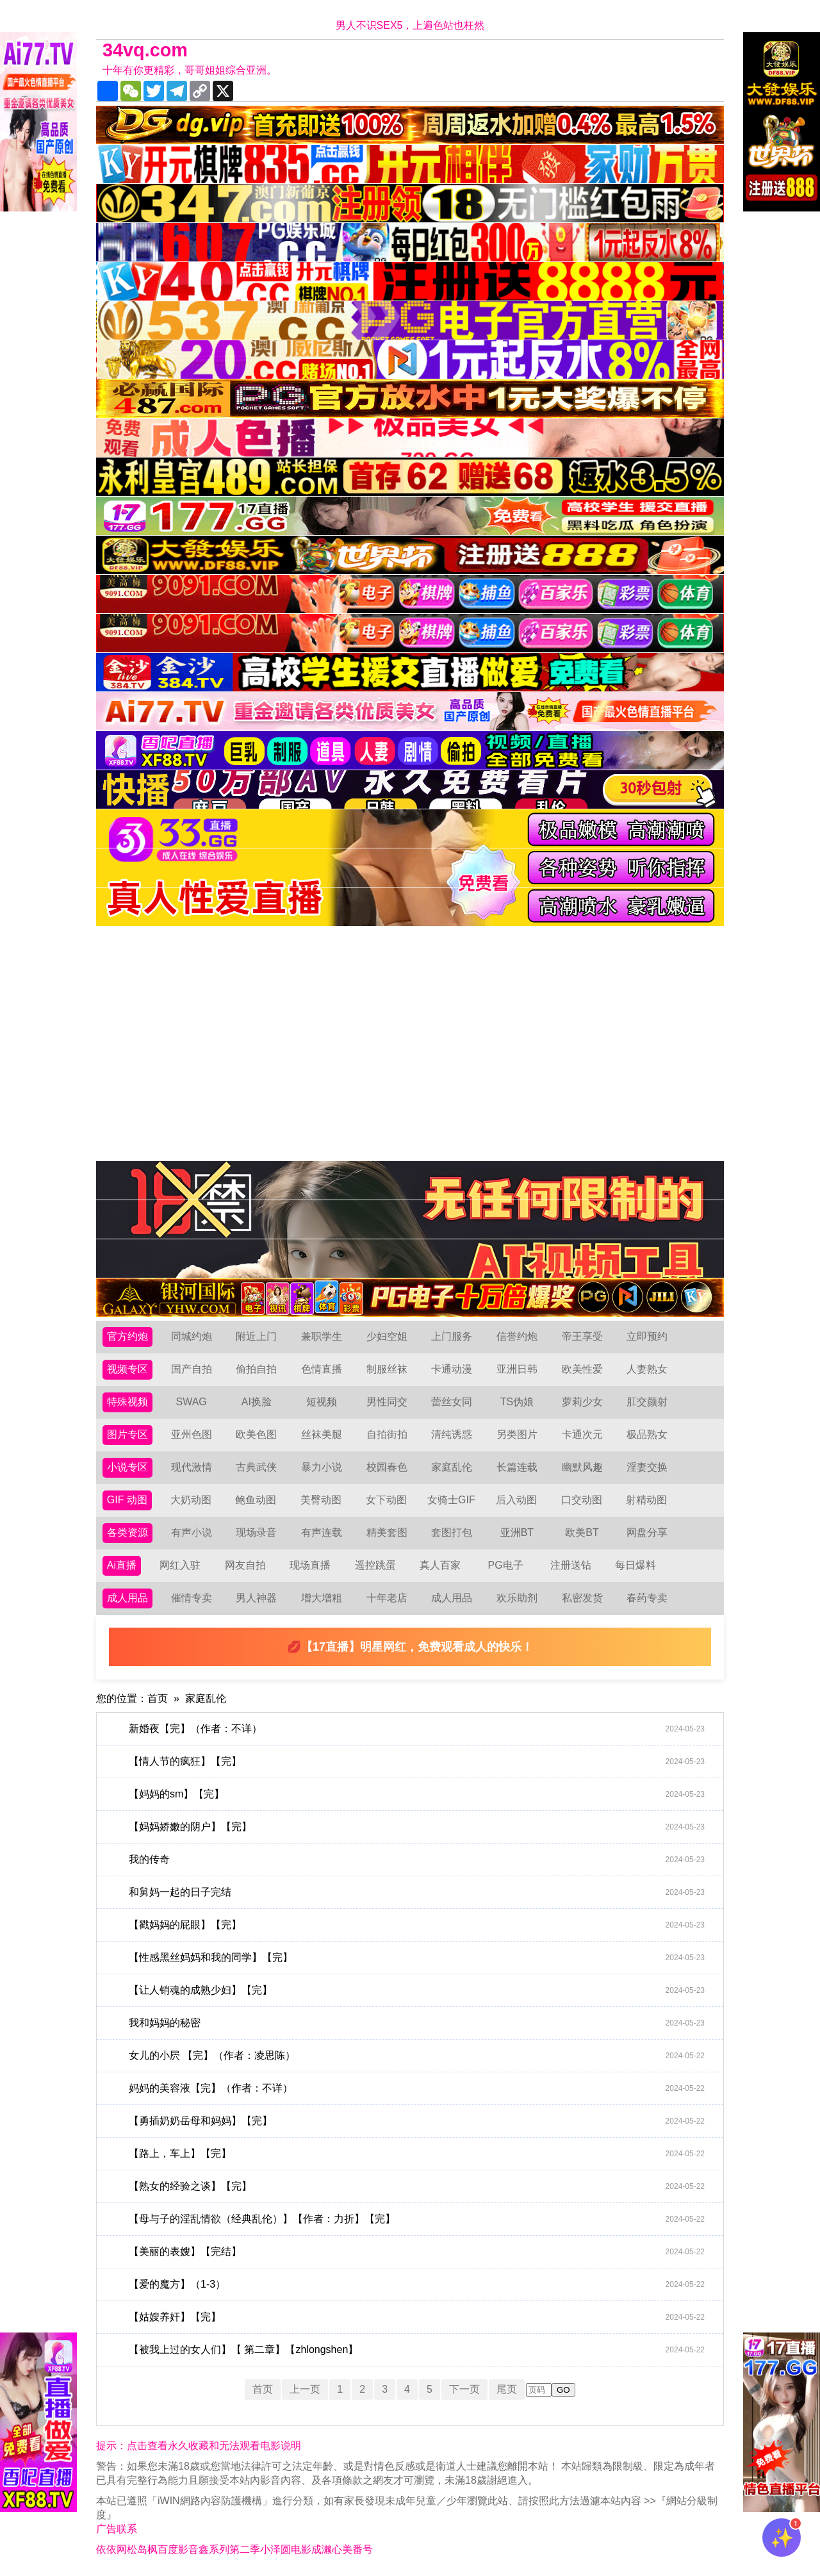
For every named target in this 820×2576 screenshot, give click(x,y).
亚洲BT (517, 1532)
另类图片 (516, 1434)
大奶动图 (190, 1499)
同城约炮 (191, 1336)
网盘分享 (647, 1532)
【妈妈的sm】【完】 (417, 1794)
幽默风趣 (582, 1467)
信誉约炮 (516, 1336)
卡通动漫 (451, 1369)
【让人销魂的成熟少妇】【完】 (417, 1990)
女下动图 (386, 1499)
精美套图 (386, 1532)
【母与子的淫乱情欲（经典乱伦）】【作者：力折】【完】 (417, 2219)
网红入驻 (180, 1565)
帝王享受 (582, 1336)
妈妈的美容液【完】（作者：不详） (417, 2088)
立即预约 (647, 1336)
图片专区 (127, 1434)
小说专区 (127, 1467)
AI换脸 (257, 1401)
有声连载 (321, 1532)
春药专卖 (647, 1597)
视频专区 (127, 1369)
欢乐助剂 (516, 1597)
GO (563, 2390)
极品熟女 (647, 1434)
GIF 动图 (127, 1499)
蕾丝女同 (451, 1401)
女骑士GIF (451, 1499)
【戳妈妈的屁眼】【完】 (417, 1925)
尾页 (506, 2389)
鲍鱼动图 (255, 1499)
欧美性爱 (582, 1369)
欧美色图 (256, 1434)
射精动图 (646, 1499)
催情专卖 (191, 1597)
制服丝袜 (386, 1369)
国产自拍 (191, 1369)
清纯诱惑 (451, 1434)
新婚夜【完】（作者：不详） (417, 1729)
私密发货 (582, 1597)
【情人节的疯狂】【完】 (417, 1762)
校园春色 (386, 1467)
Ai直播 (121, 1565)
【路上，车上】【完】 (417, 2154)
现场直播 (310, 1565)
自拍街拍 (386, 1434)
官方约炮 (127, 1336)
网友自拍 (245, 1565)
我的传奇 (417, 1860)
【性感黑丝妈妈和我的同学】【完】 (417, 1958)
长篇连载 (516, 1467)
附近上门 (256, 1336)
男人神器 (256, 1597)
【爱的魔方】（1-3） (417, 2284)
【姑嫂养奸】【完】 (417, 2317)
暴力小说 (321, 1467)
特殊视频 (127, 1401)
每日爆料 (635, 1565)
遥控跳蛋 (375, 1565)
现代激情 (191, 1467)
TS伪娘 (517, 1401)
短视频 (321, 1401)
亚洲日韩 (516, 1369)
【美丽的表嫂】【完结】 (417, 2252)
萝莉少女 (582, 1401)
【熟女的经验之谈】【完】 (417, 2186)
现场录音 (256, 1532)
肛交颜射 (647, 1401)
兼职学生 (321, 1336)
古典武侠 (256, 1467)
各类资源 (127, 1532)
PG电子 (505, 1565)
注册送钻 (570, 1565)
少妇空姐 (386, 1336)
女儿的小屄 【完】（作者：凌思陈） (417, 2056)
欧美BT (581, 1532)
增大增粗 (321, 1597)
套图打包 (451, 1532)
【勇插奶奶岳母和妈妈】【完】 (417, 2121)
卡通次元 (582, 1434)
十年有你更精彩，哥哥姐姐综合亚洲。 (189, 70)
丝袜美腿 (321, 1434)
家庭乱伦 (451, 1467)
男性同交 (386, 1401)
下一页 (464, 2389)
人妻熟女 (647, 1369)
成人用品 (127, 1597)
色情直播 (321, 1369)
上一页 (305, 2389)
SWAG (191, 1401)
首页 (157, 1698)
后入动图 (516, 1499)
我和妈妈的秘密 (417, 2023)
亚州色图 (191, 1434)
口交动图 (581, 1499)
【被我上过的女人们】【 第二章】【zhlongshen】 (417, 2350)
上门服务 (451, 1336)
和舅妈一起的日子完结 (417, 1892)
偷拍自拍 (256, 1369)
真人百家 (440, 1565)
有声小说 (191, 1532)
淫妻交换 (647, 1467)
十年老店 (386, 1597)
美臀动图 (320, 1499)
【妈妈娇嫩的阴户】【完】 (417, 1827)
